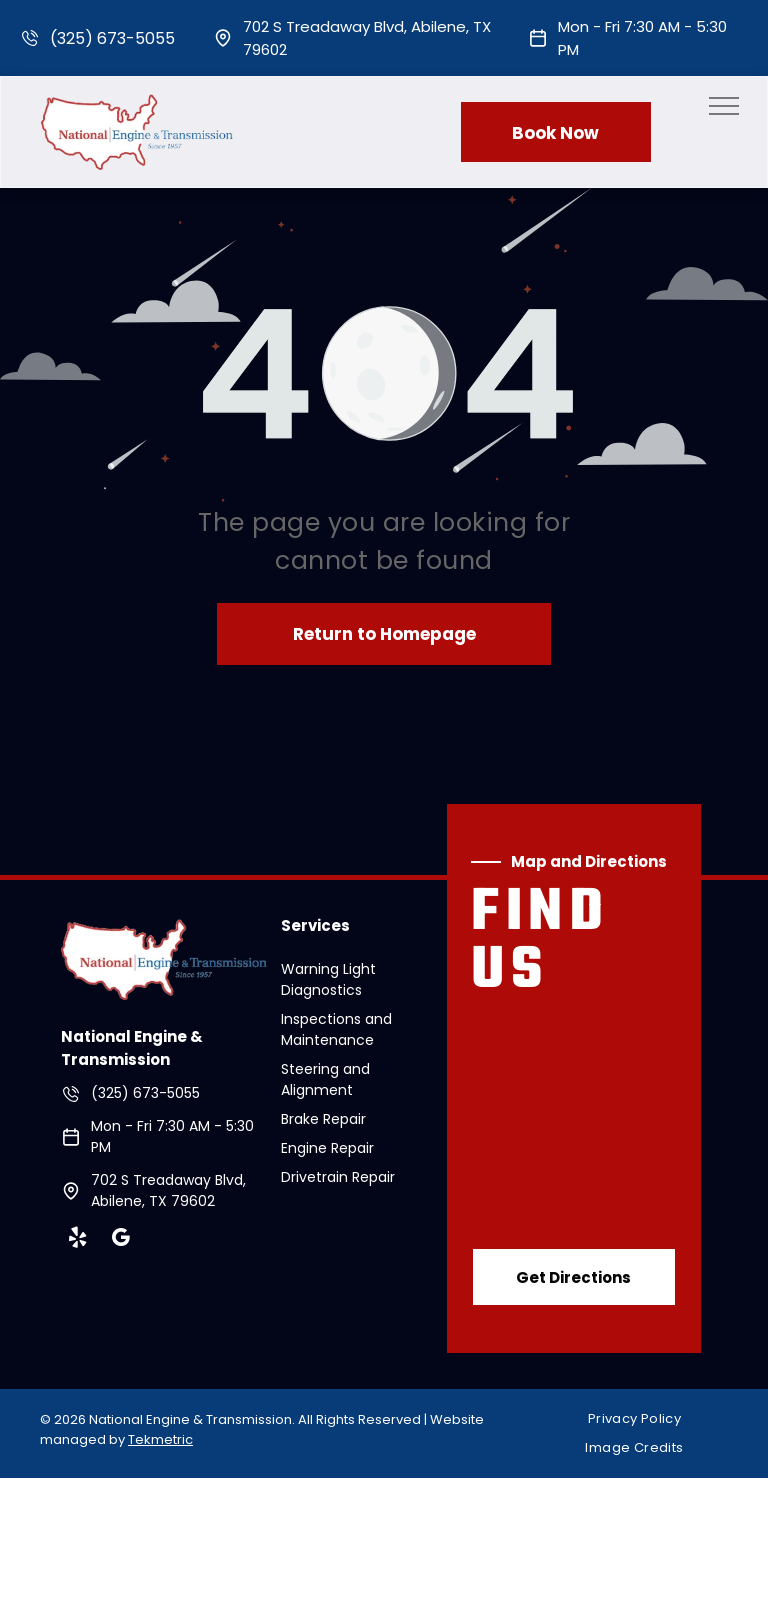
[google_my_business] (120, 1240)
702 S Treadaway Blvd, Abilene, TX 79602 (168, 1190)
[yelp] (77, 1240)
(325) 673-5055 (112, 38)
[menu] (724, 106)
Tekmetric (160, 1439)
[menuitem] (642, 1418)
